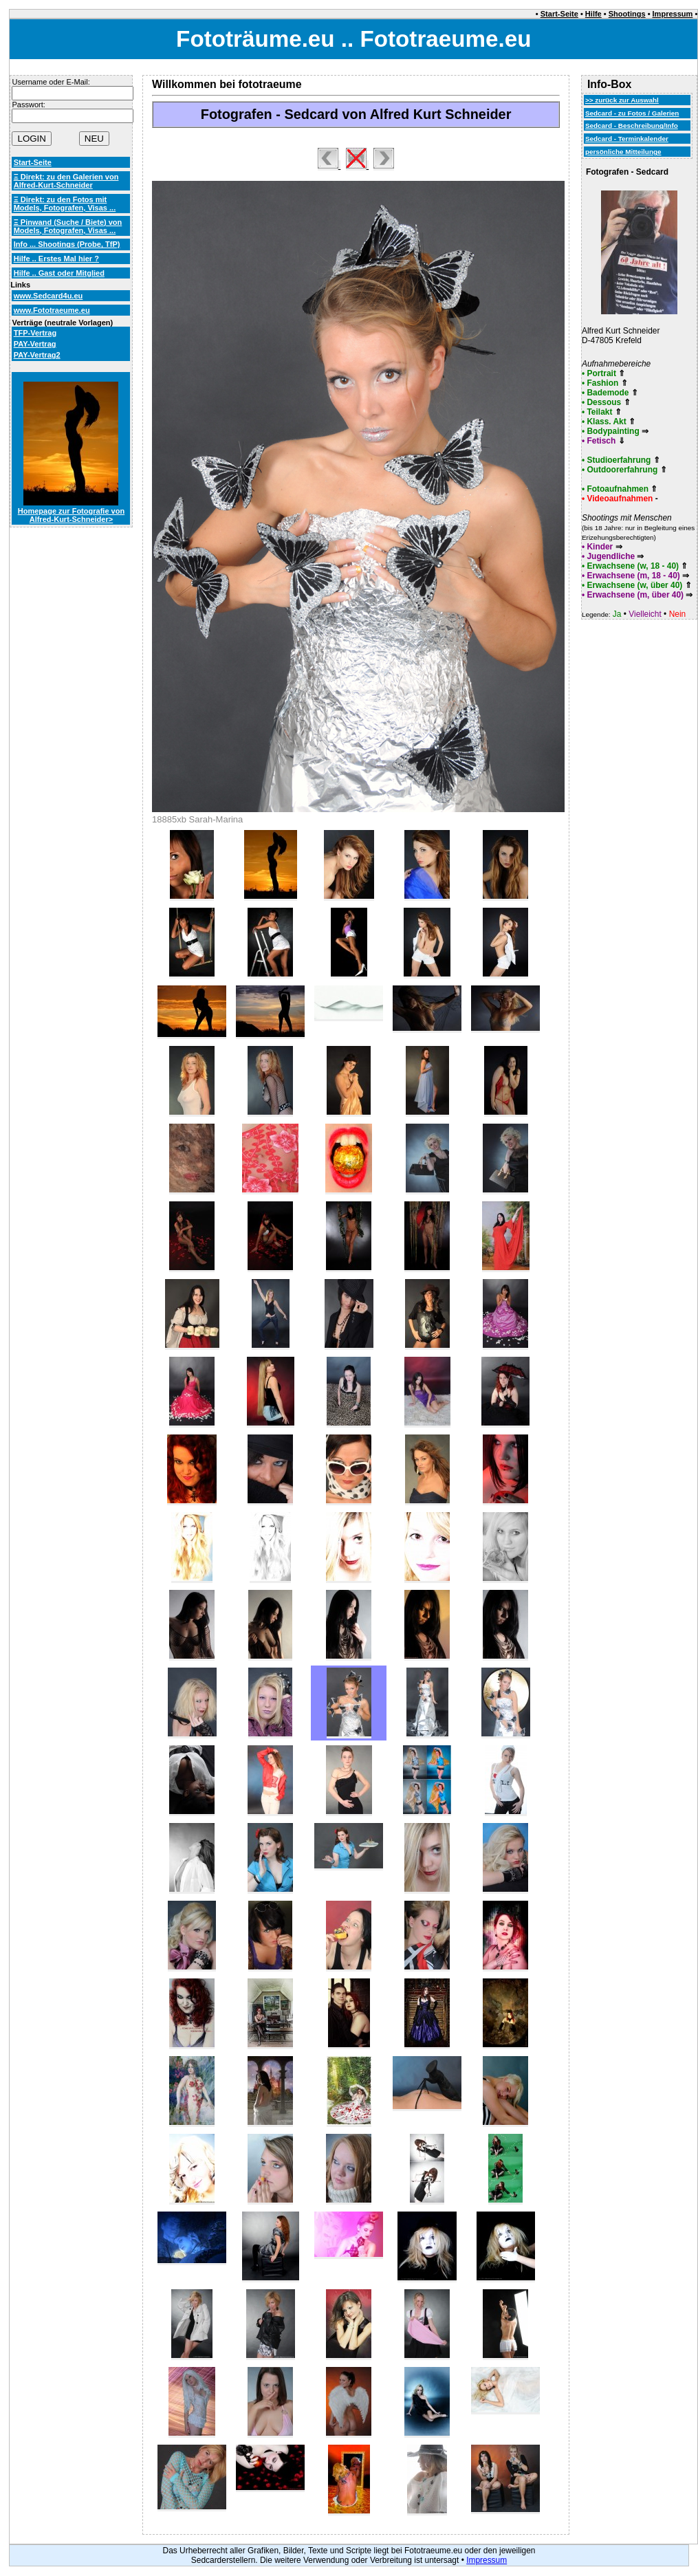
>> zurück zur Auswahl (622, 100)
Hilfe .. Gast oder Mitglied (59, 273)
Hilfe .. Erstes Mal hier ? (56, 258)
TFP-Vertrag (35, 333)
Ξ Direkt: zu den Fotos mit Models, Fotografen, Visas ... (65, 203)
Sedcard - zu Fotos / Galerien (632, 113)
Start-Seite (559, 14)
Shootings (627, 14)
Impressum (673, 14)
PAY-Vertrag (35, 344)
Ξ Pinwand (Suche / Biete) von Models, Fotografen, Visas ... (68, 226)
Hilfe (593, 14)
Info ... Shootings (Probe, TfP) (67, 244)
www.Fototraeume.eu (52, 310)
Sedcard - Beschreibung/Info (631, 125)
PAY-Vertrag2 (37, 355)
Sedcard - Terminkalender (626, 138)
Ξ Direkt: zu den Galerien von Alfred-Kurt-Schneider (66, 181)
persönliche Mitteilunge (623, 151)
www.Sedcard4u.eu (48, 296)
